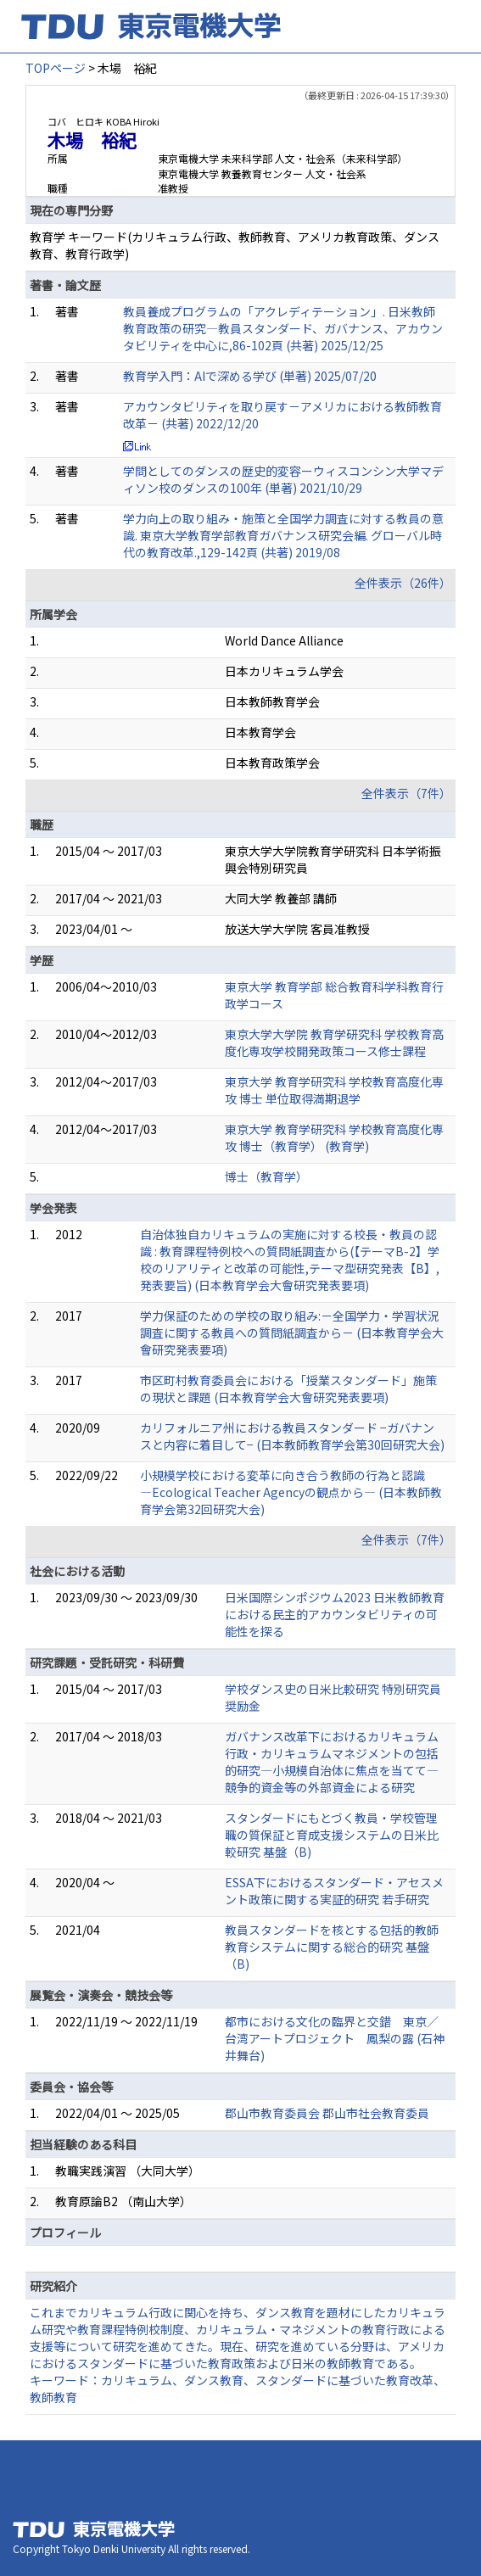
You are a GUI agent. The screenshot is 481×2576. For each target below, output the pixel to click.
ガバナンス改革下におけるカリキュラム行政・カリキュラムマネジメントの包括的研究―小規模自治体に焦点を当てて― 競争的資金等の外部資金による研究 (332, 1762)
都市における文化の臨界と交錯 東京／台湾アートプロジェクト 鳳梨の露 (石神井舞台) (335, 2038)
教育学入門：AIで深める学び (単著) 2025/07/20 (250, 375)
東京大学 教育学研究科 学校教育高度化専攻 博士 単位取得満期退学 (334, 1090)
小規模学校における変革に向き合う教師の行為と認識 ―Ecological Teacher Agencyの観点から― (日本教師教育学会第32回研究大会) (291, 1492)
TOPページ (55, 67)
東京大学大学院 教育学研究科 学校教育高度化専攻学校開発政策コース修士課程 (334, 1042)
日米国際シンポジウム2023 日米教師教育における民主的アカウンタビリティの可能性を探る (335, 1614)
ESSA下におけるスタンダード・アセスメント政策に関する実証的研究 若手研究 (334, 1891)
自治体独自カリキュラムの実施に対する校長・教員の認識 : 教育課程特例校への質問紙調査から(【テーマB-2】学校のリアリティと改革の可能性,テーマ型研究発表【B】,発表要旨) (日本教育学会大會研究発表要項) (289, 1260)
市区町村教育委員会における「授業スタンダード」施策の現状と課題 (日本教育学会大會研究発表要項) (288, 1388)
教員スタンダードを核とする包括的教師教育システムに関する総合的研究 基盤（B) (332, 1946)
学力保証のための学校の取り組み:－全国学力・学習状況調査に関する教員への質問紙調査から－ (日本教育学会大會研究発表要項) (292, 1332)
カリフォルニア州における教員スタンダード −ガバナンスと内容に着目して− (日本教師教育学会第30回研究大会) (292, 1436)
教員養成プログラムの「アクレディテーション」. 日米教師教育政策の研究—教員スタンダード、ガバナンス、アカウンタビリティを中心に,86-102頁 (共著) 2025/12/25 (283, 328)
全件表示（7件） (406, 793)
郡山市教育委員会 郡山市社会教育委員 (327, 2112)
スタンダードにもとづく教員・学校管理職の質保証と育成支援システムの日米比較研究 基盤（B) (332, 1834)
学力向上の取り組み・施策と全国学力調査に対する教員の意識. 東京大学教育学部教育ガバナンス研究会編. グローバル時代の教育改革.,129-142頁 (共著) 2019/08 (283, 535)
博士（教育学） (266, 1176)
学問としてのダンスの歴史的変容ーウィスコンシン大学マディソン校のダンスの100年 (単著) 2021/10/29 (283, 479)
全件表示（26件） (403, 582)
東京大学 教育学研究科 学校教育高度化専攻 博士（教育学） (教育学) (334, 1137)
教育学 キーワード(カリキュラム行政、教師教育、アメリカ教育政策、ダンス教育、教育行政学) (234, 245)
